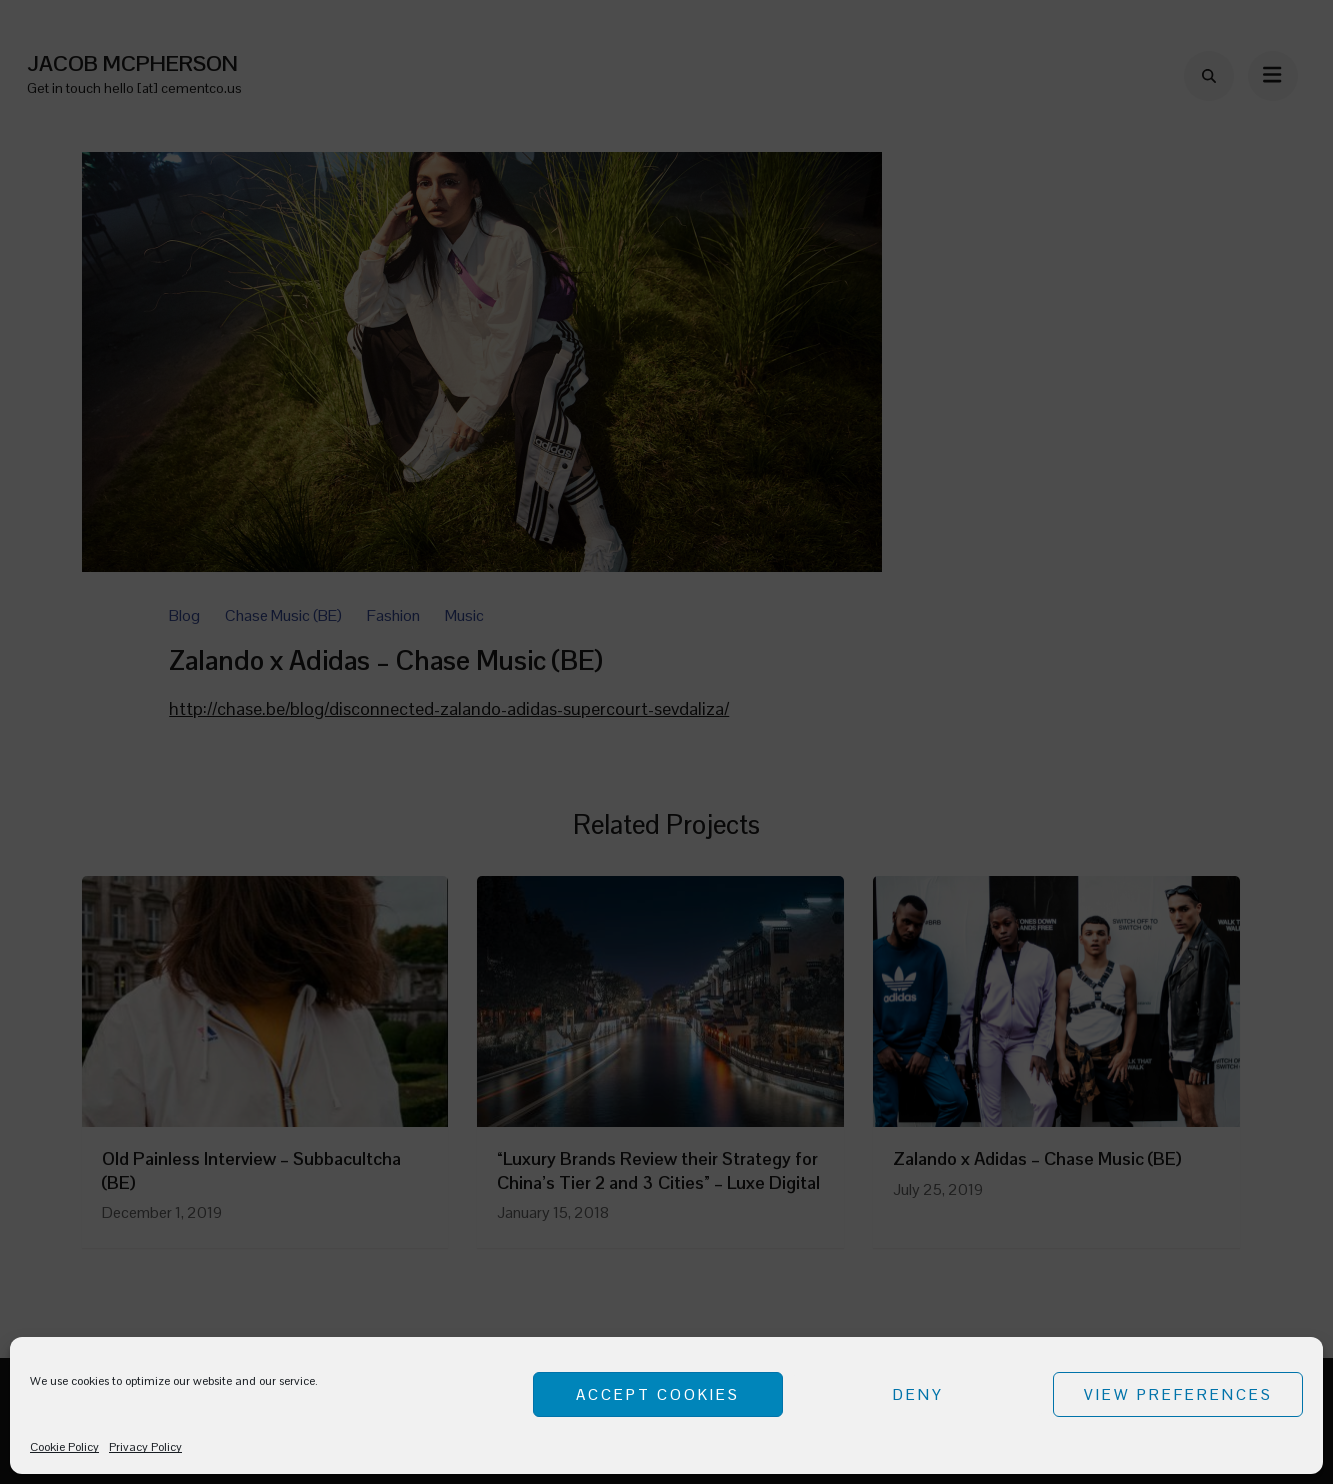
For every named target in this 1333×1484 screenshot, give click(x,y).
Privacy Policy (145, 1447)
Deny (918, 1394)
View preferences (1178, 1394)
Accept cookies (658, 1394)
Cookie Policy (64, 1447)
